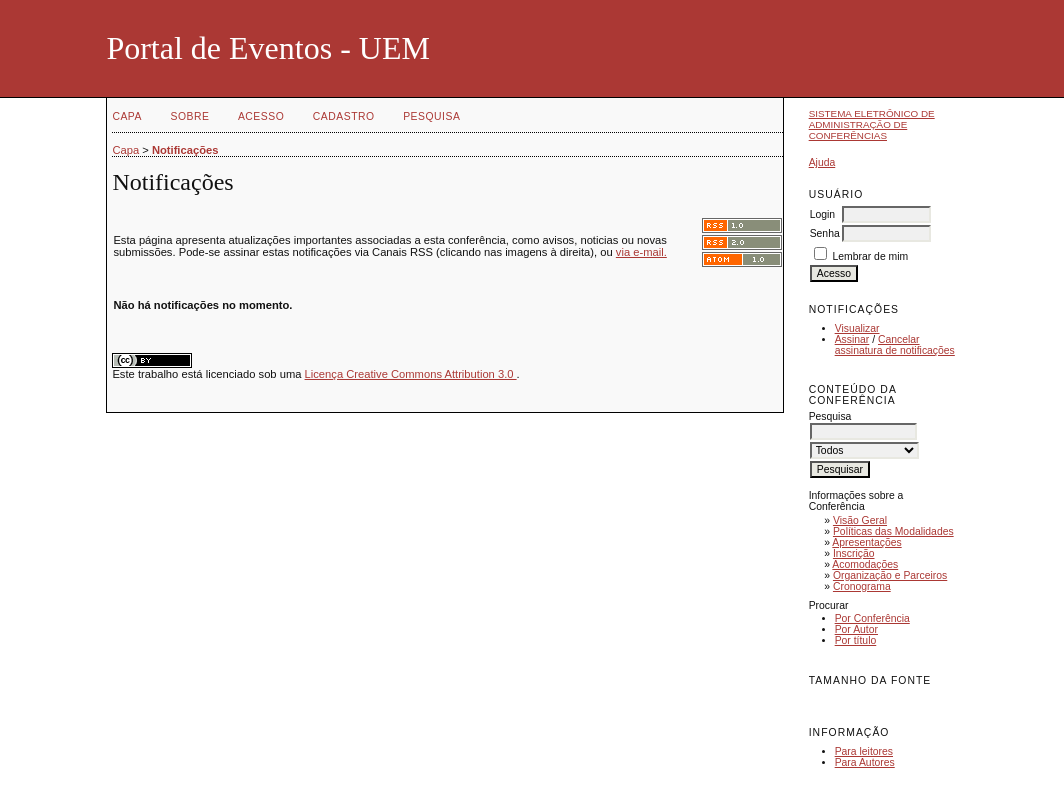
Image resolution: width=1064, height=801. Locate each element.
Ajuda (822, 162)
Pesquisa (431, 116)
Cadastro (344, 116)
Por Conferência (872, 618)
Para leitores (864, 751)
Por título (856, 640)
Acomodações (865, 564)
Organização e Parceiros (890, 575)
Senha (825, 233)
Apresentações (866, 542)
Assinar (852, 339)
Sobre (189, 116)
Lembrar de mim (871, 256)
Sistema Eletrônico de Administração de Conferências (872, 124)
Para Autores (865, 762)
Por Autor (856, 629)
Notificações (185, 150)
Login (822, 214)
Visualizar (857, 328)
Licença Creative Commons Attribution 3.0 (411, 374)
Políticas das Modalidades (893, 531)
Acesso (261, 116)
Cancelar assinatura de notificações (895, 345)
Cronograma (862, 586)
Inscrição (854, 553)
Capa (127, 116)
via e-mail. (641, 252)
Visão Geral (860, 520)
